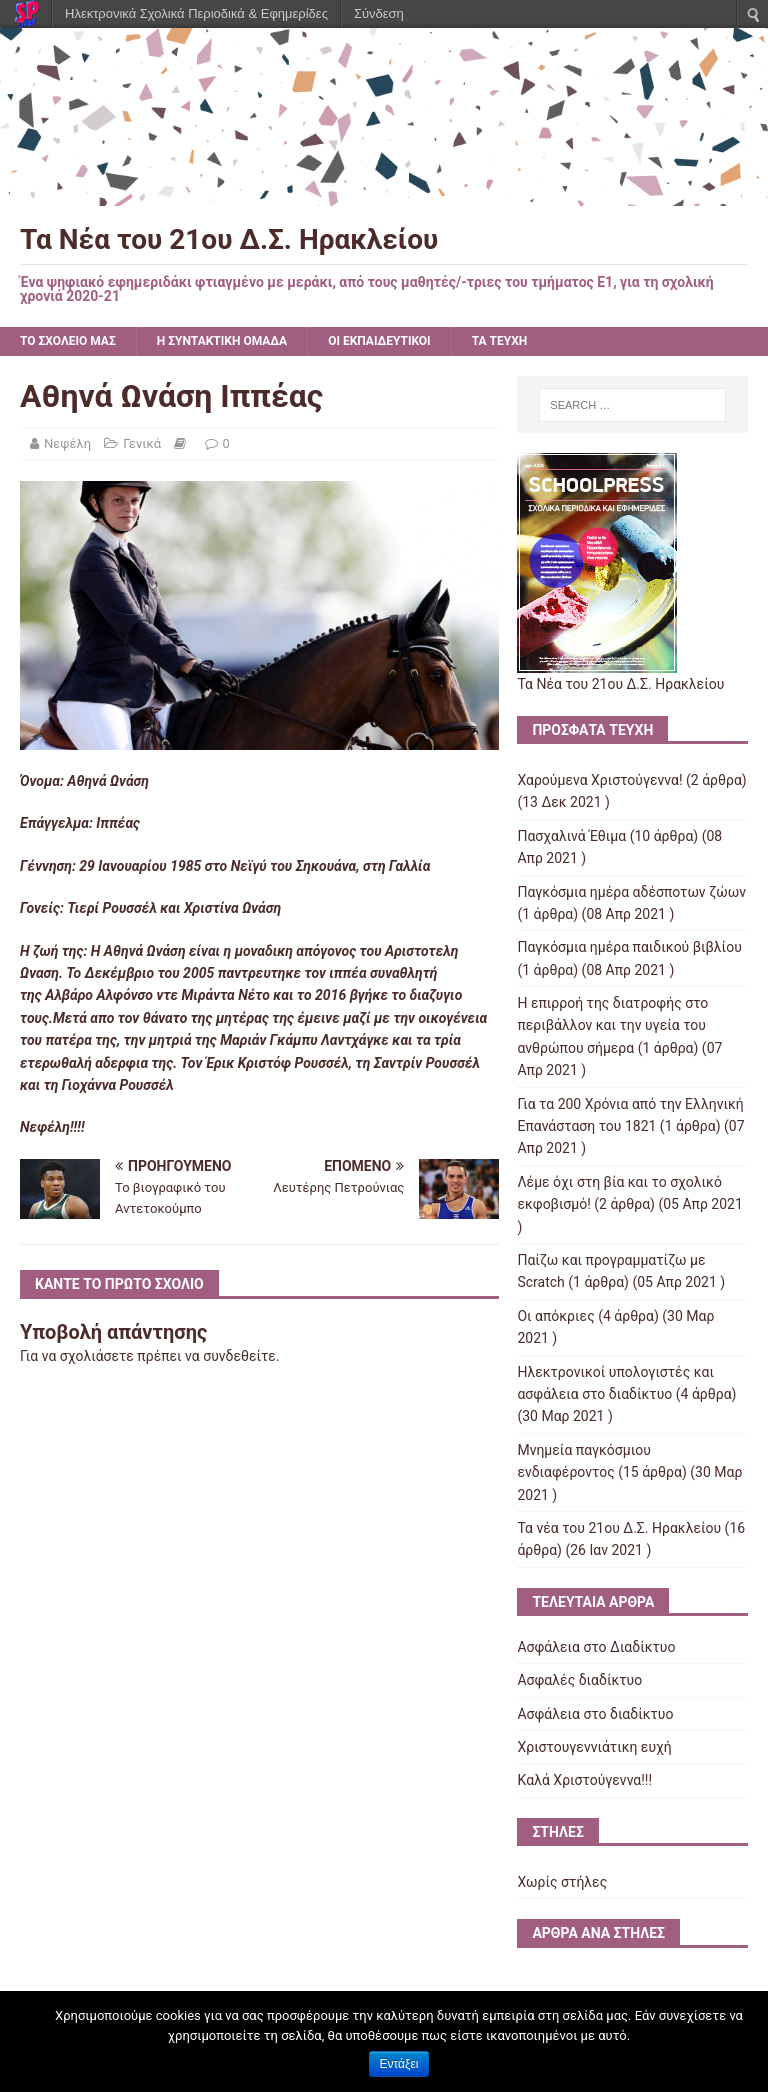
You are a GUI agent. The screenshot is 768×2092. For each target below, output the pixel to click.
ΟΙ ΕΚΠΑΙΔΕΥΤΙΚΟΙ (379, 341)
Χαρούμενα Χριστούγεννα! (599, 780)
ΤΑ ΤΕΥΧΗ (500, 341)
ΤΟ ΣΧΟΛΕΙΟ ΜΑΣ (68, 341)
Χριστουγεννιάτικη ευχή (594, 1747)
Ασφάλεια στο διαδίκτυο (595, 1714)
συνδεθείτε (239, 1356)
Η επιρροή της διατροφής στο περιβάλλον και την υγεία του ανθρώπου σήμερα (612, 1025)
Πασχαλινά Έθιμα (571, 836)
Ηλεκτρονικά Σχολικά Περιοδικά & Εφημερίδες (196, 13)
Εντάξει (399, 2064)
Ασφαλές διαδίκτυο (579, 1680)
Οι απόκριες (555, 1316)
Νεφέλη (67, 443)
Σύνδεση (379, 13)
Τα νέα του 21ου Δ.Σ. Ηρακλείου (619, 1528)
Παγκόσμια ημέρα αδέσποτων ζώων (631, 892)
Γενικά (142, 443)
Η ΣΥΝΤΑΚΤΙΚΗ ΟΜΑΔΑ (222, 341)
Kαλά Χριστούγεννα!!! (584, 1780)
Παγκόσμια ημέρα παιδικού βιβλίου (629, 947)
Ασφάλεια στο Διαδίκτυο (596, 1647)
